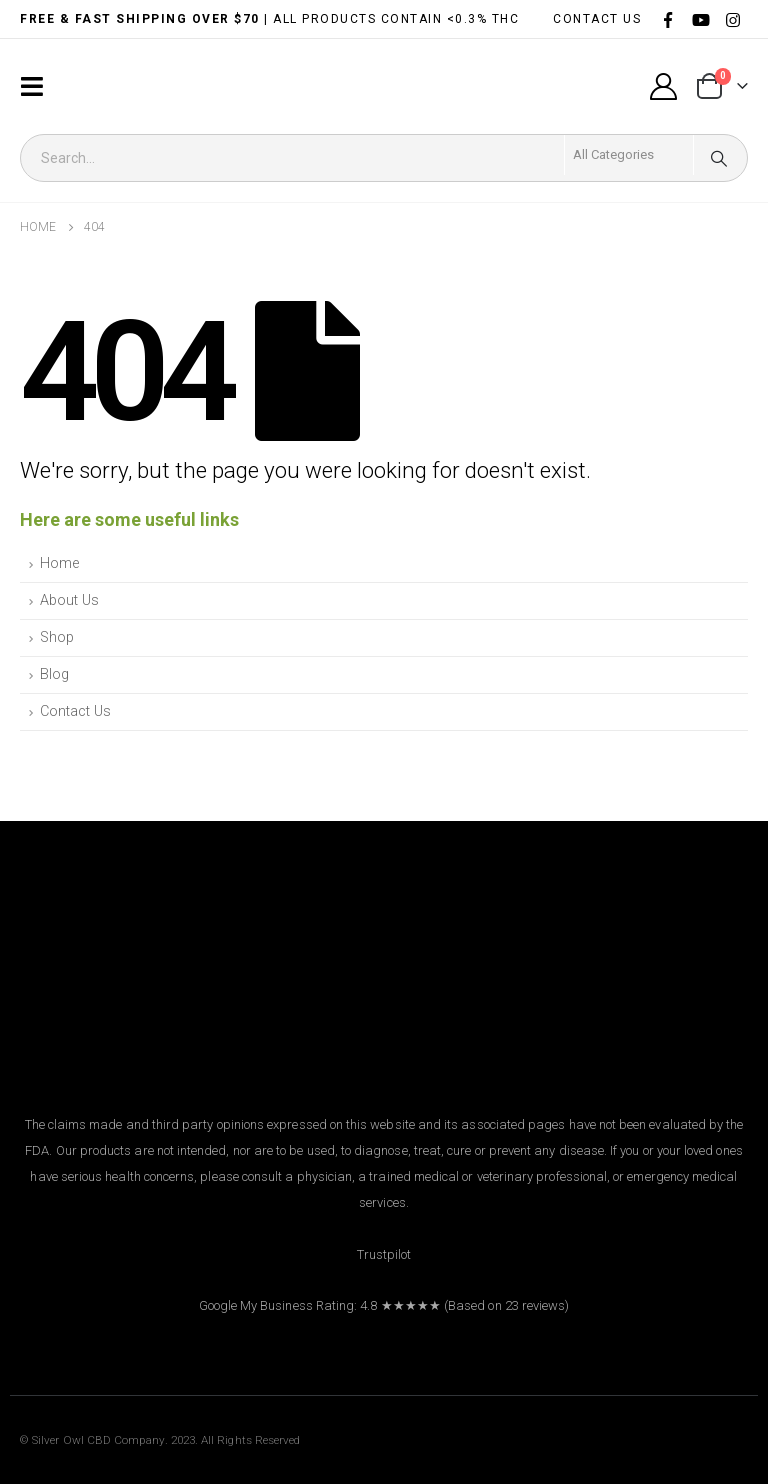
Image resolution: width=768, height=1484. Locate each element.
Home (59, 563)
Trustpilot (384, 1254)
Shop (57, 637)
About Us (69, 600)
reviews (543, 1305)
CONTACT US (597, 19)
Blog (54, 674)
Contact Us (75, 711)
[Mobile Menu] (38, 86)
